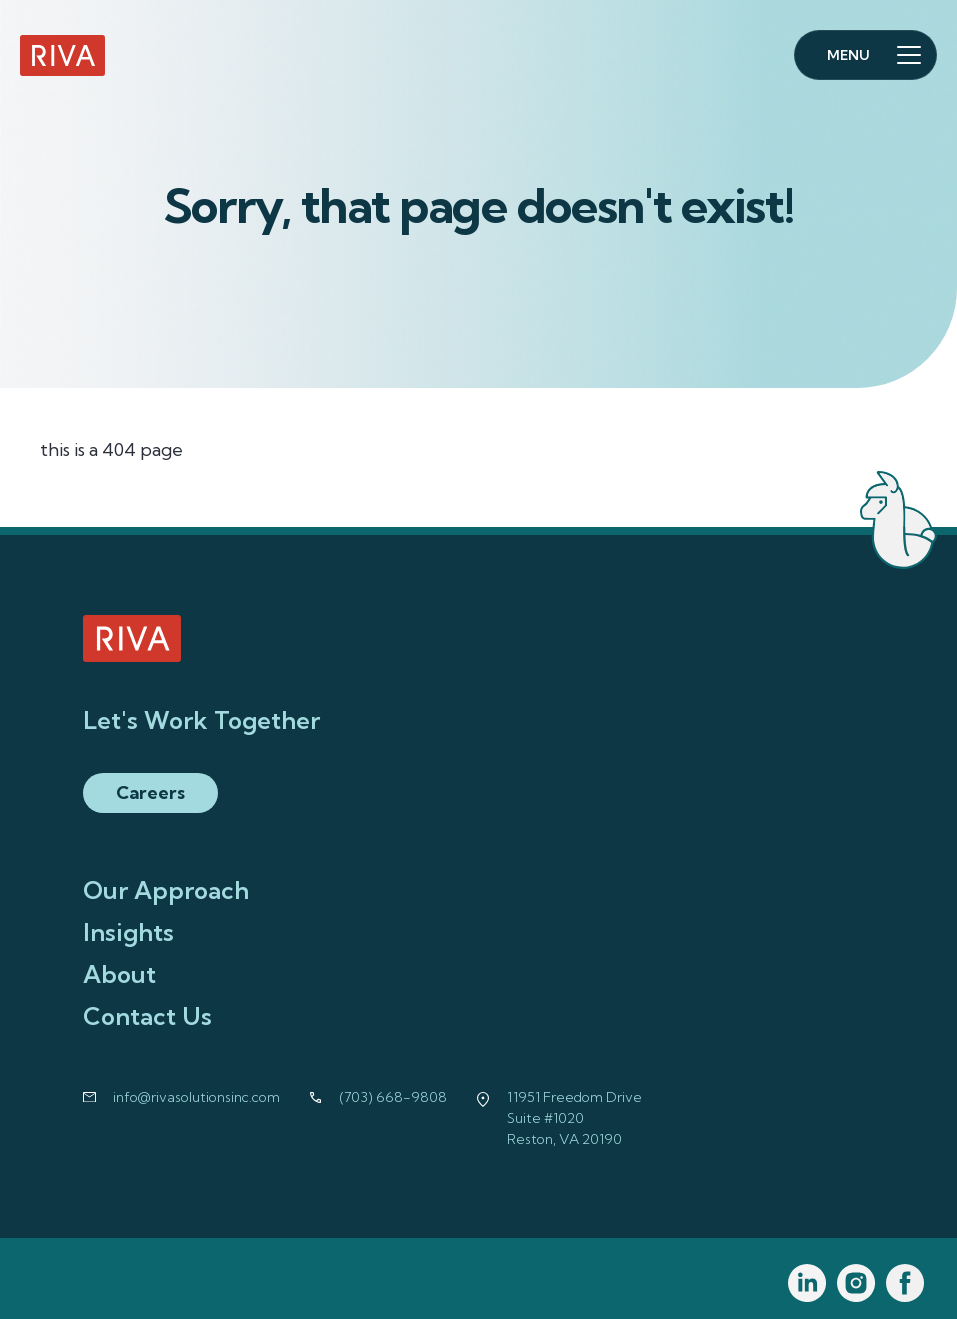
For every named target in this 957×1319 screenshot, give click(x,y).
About (119, 974)
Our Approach (166, 890)
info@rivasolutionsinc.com (196, 1097)
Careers (150, 792)
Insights (128, 932)
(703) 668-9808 (393, 1097)
